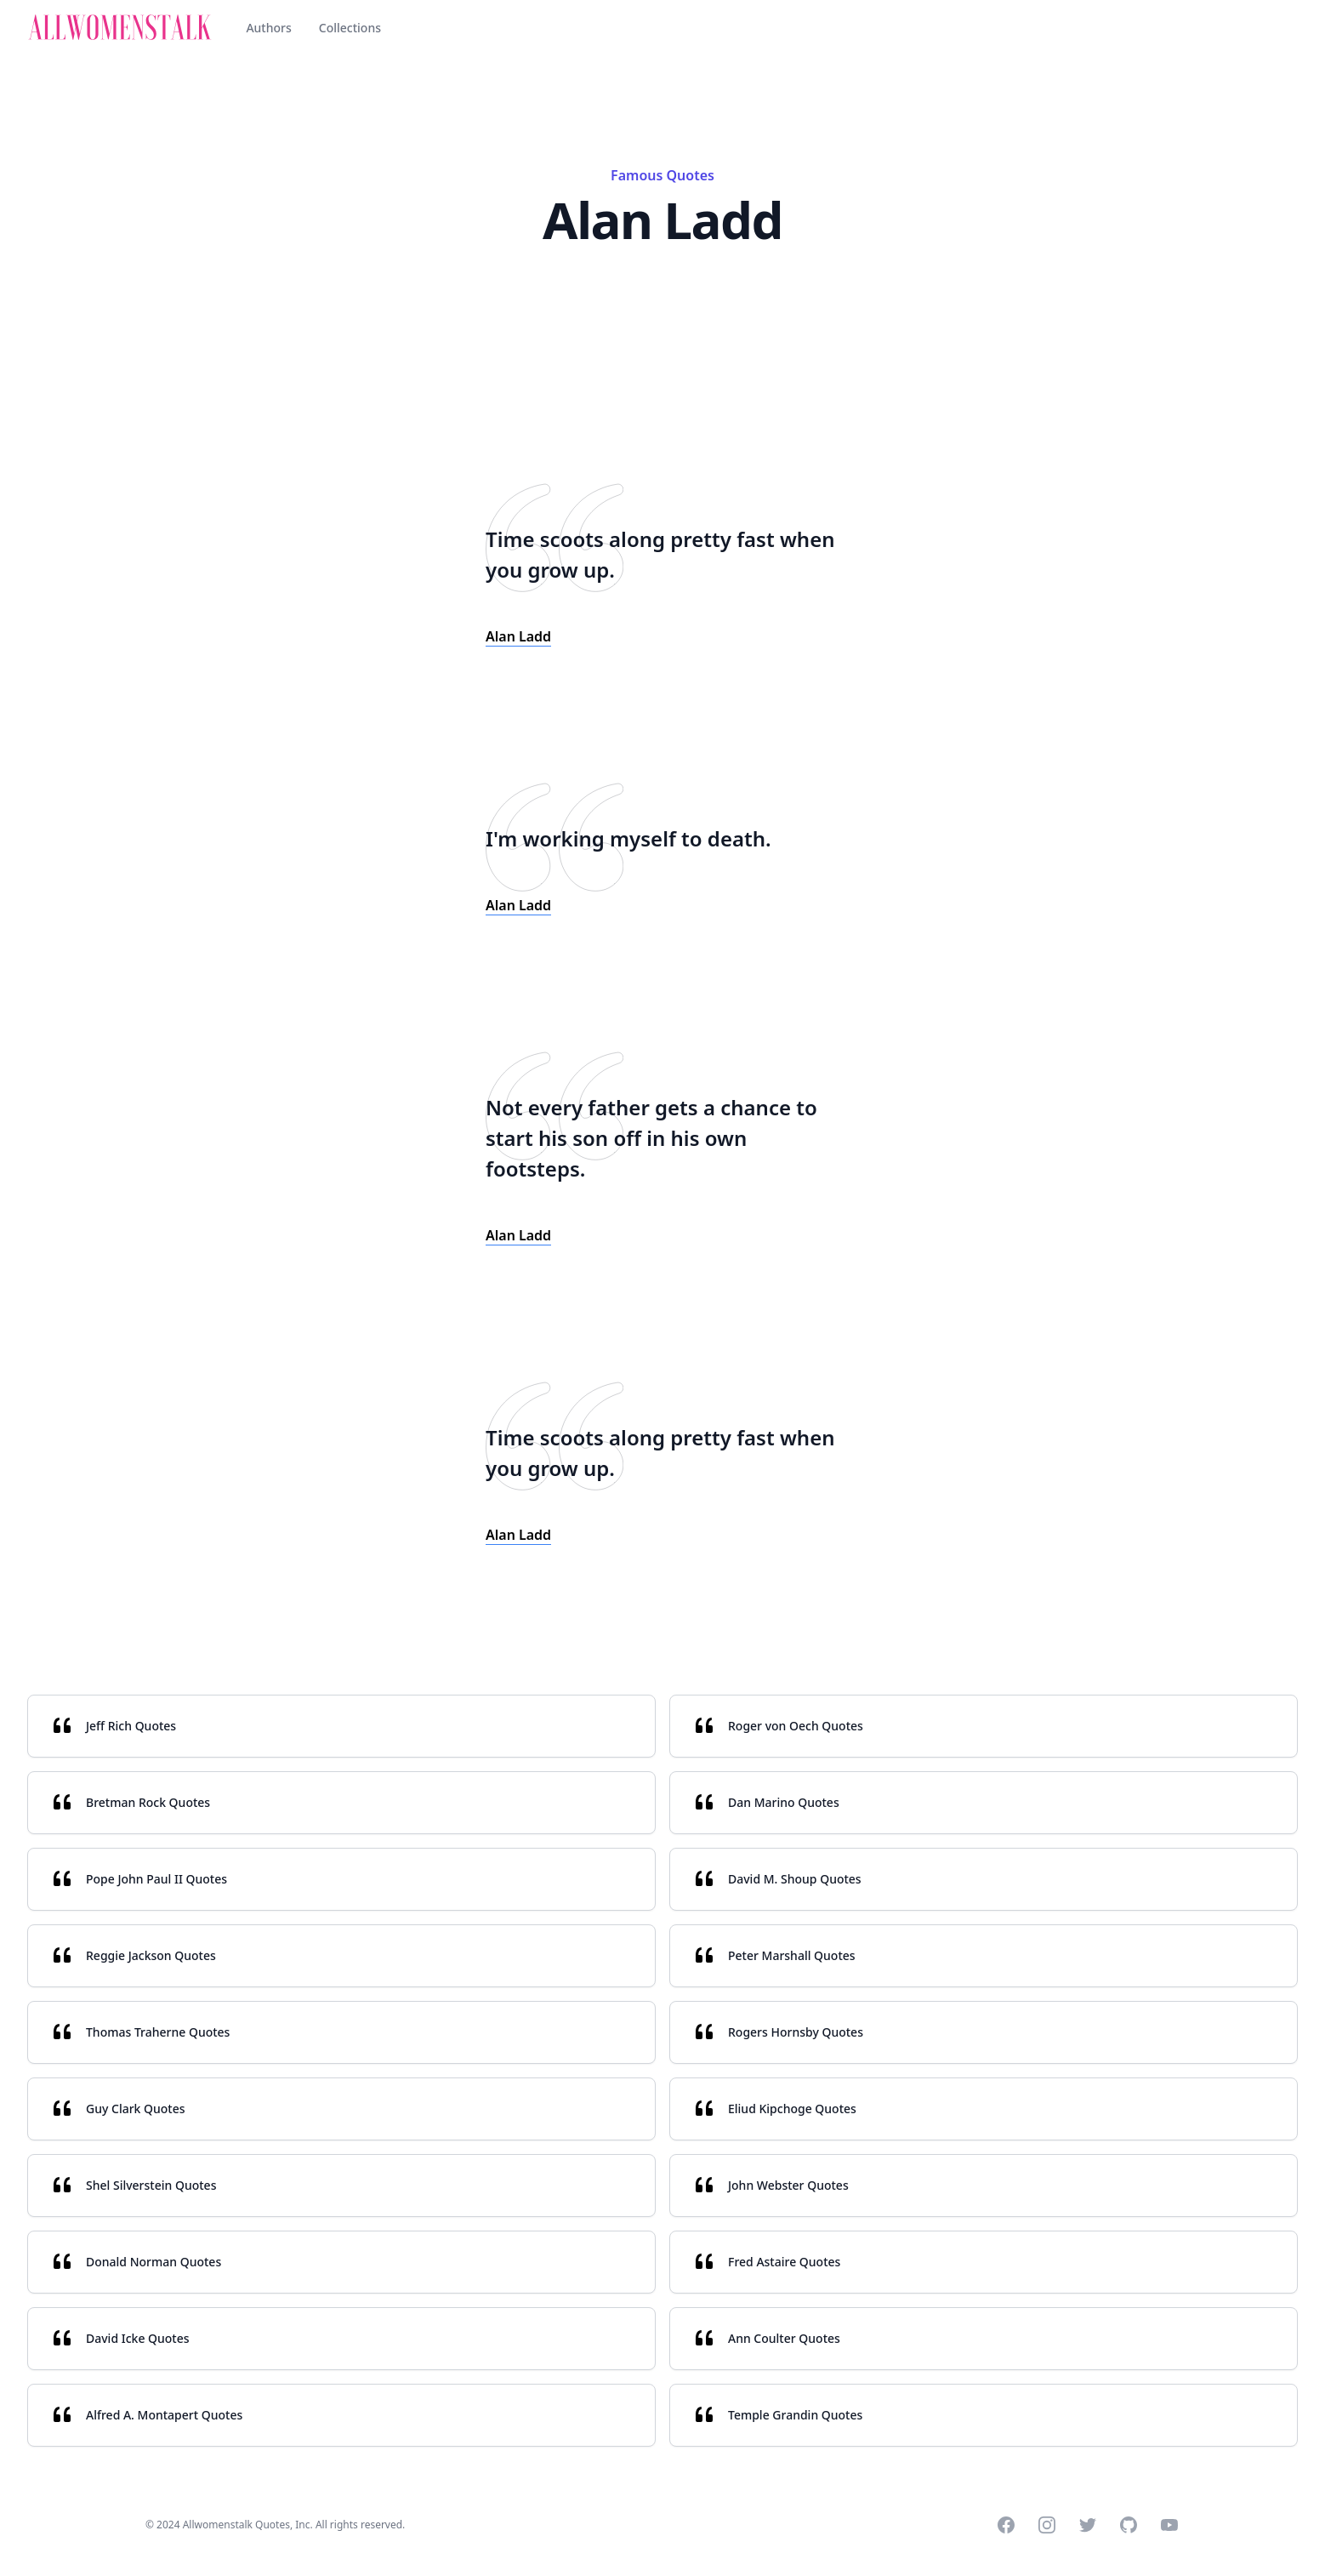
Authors (268, 28)
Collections (350, 28)
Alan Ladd (518, 636)
